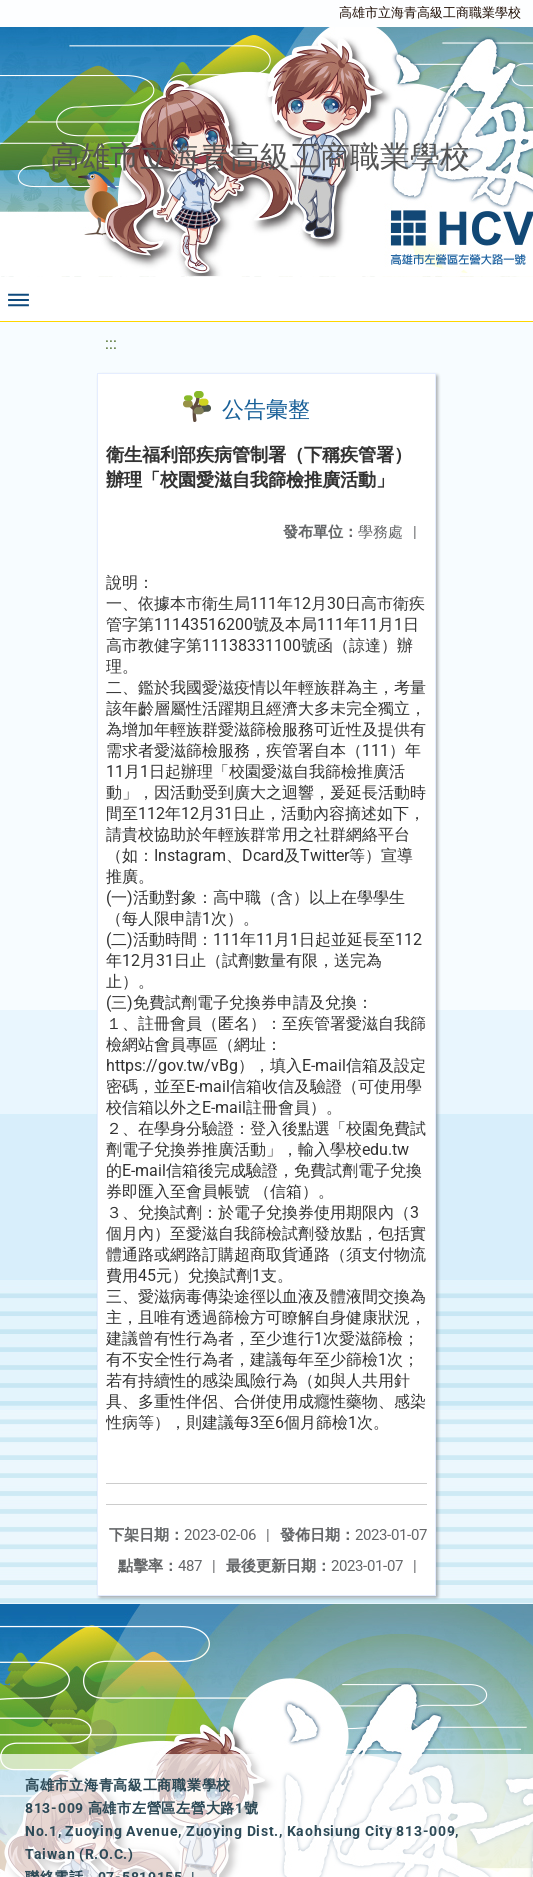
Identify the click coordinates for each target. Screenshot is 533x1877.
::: (111, 343)
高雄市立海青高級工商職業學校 (430, 12)
